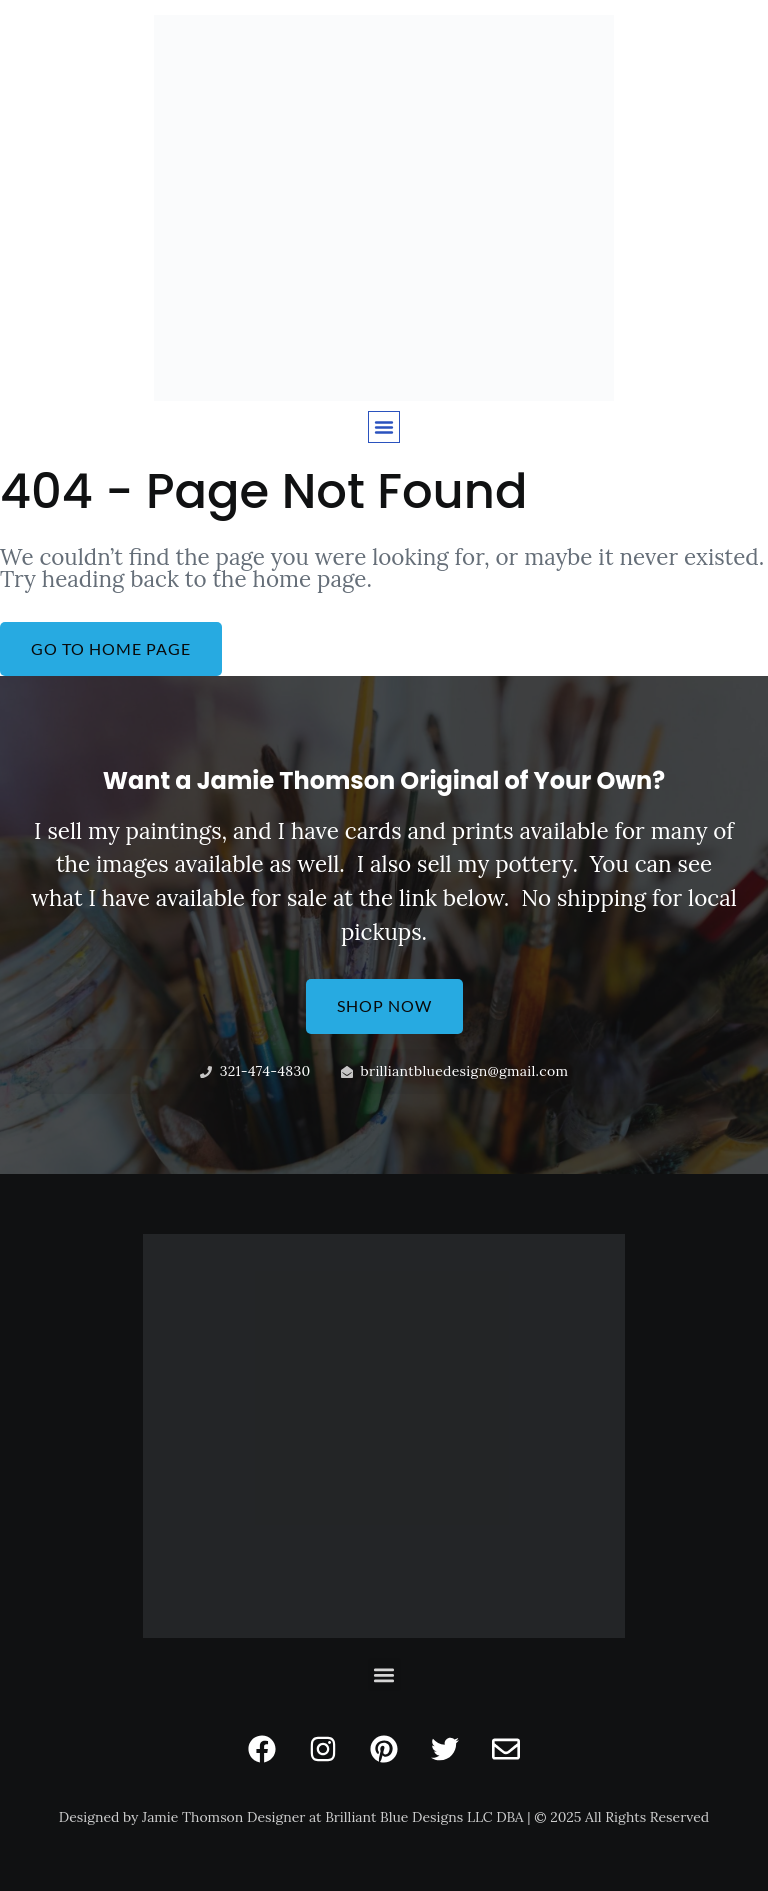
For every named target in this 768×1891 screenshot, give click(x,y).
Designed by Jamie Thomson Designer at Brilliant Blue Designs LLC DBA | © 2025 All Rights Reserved (384, 1817)
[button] (384, 427)
